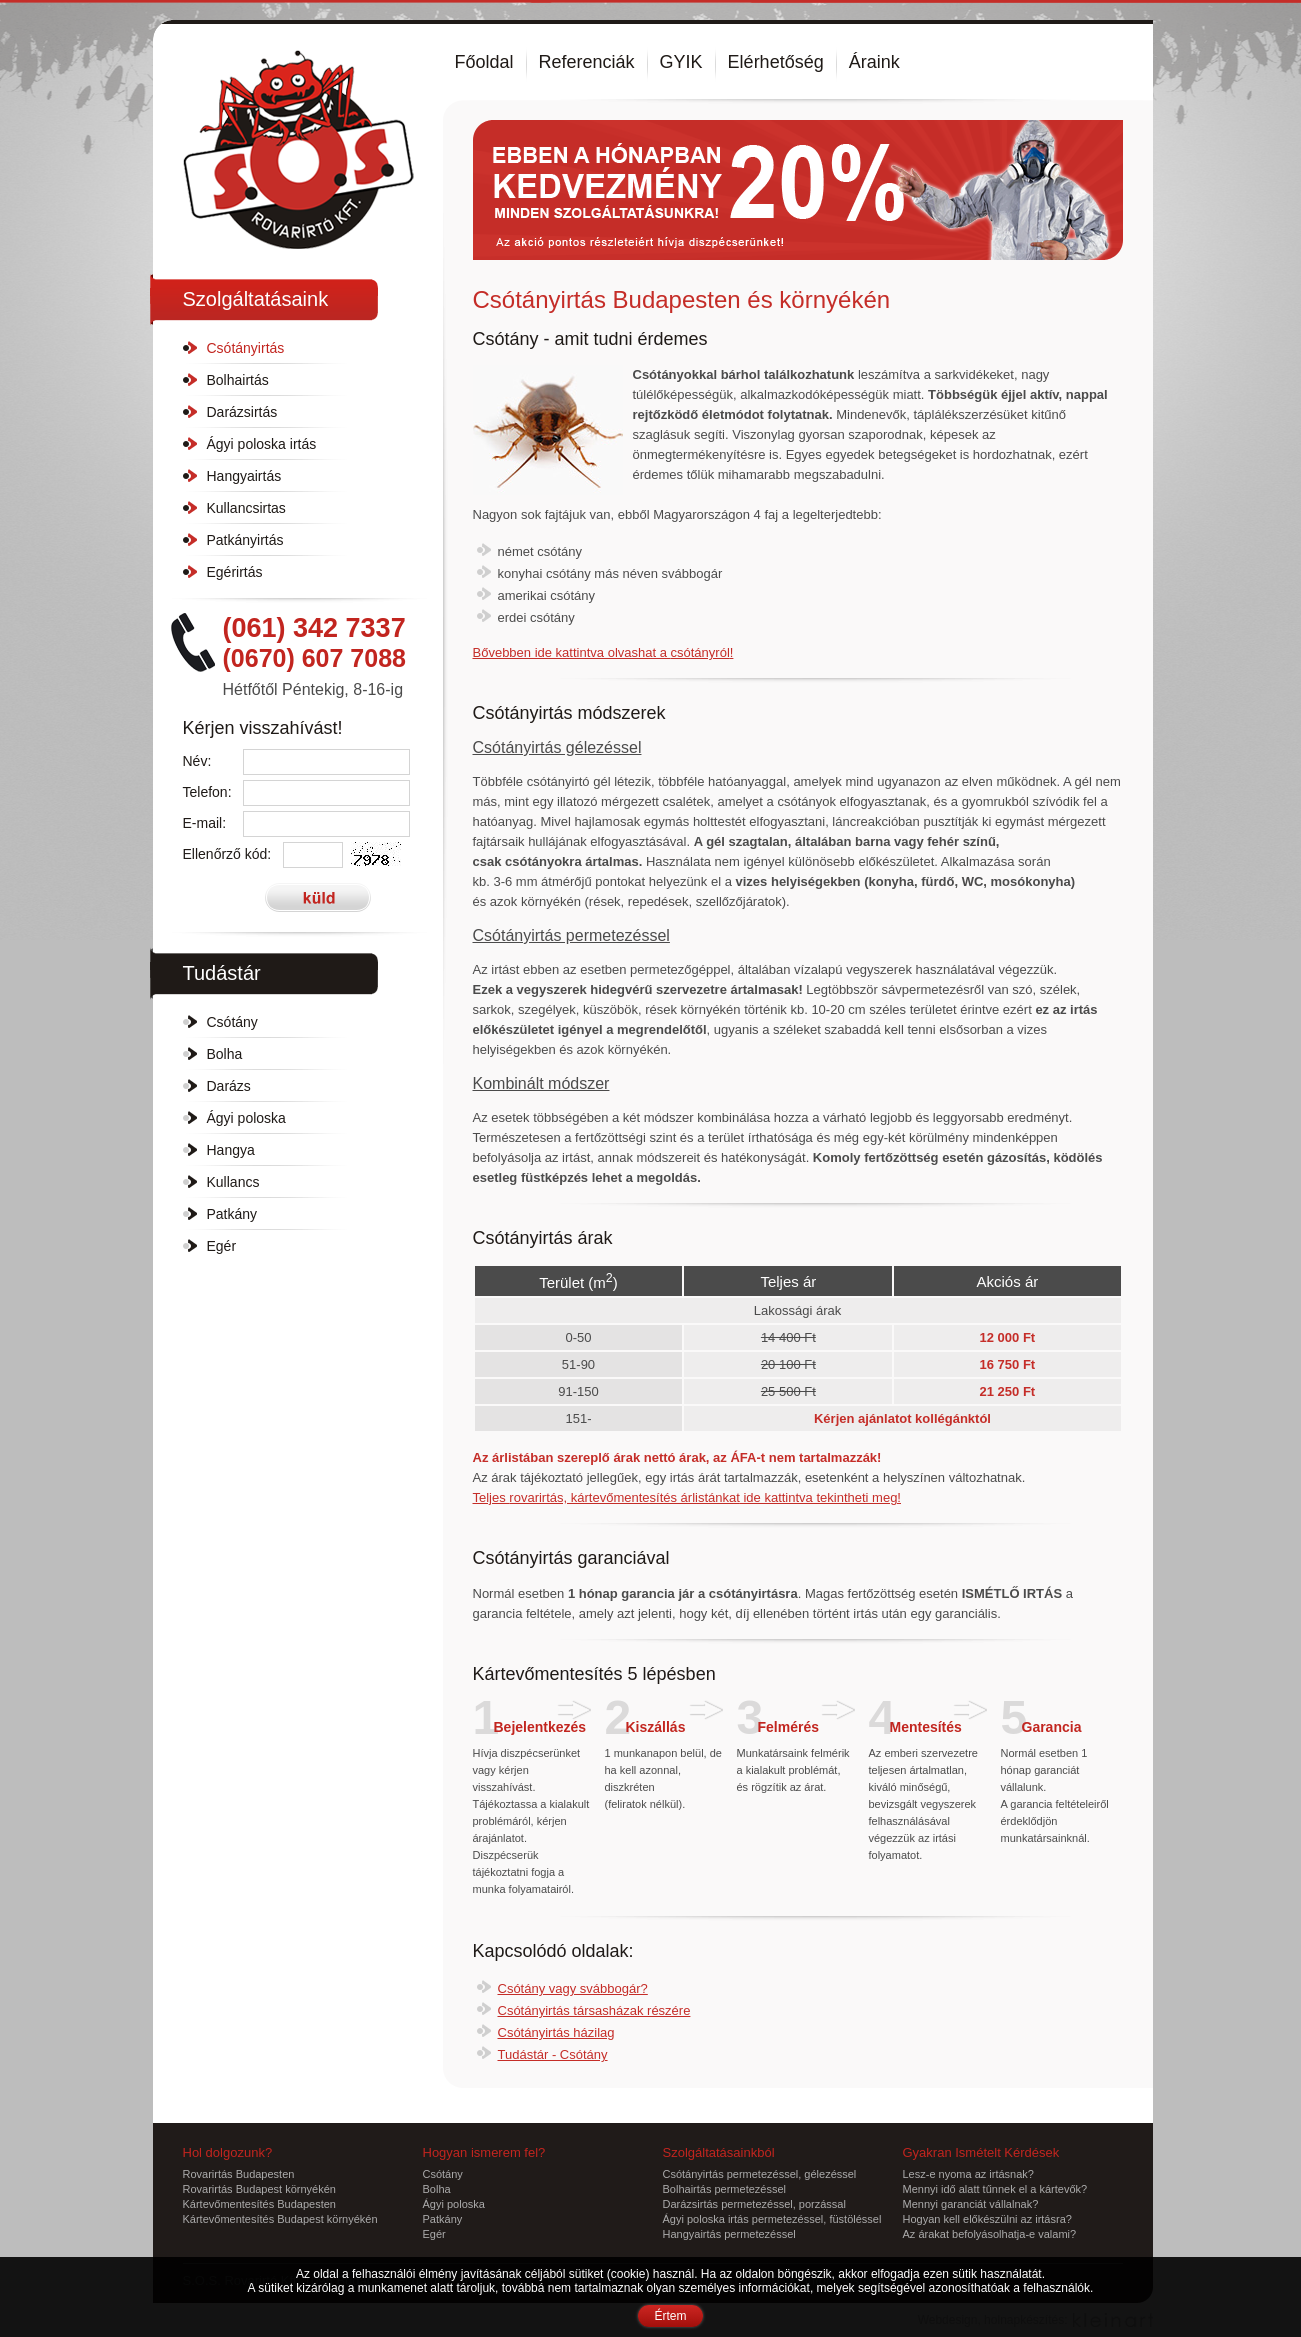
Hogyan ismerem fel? (484, 2152)
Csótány (232, 1022)
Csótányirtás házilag (556, 2032)
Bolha (225, 1054)
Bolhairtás (238, 380)
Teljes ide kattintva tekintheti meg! (687, 1497)
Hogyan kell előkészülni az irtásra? (987, 2219)
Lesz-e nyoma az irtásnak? (968, 2174)
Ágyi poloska (246, 1118)
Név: (197, 761)
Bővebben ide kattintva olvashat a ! (603, 652)
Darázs (229, 1086)
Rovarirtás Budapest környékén (259, 2189)
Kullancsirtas (246, 508)
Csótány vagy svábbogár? (573, 1988)
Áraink (874, 62)
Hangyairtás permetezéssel (729, 2234)
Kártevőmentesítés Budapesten (259, 2204)
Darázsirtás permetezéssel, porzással (754, 2204)
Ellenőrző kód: (227, 854)
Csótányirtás (246, 348)
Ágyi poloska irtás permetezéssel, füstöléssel (772, 2219)
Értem (670, 2316)
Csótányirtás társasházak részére (594, 2010)
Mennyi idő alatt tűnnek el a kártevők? (995, 2189)
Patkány (232, 1214)
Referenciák (587, 62)
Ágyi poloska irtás (262, 444)
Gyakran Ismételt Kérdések (981, 2152)
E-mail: (205, 823)
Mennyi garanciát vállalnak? (971, 2204)
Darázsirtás (242, 412)
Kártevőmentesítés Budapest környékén (280, 2219)
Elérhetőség (776, 62)
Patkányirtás (245, 540)
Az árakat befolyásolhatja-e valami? (990, 2234)
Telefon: (207, 792)
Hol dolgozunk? (228, 2152)
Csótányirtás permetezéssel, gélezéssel (760, 2174)
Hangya (231, 1150)
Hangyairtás (244, 476)
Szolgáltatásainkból (719, 2152)
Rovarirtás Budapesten (239, 2174)
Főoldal (484, 62)
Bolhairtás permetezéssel (725, 2189)
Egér (222, 1246)
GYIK (681, 62)
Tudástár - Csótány (553, 2054)
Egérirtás (235, 572)
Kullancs (233, 1182)
